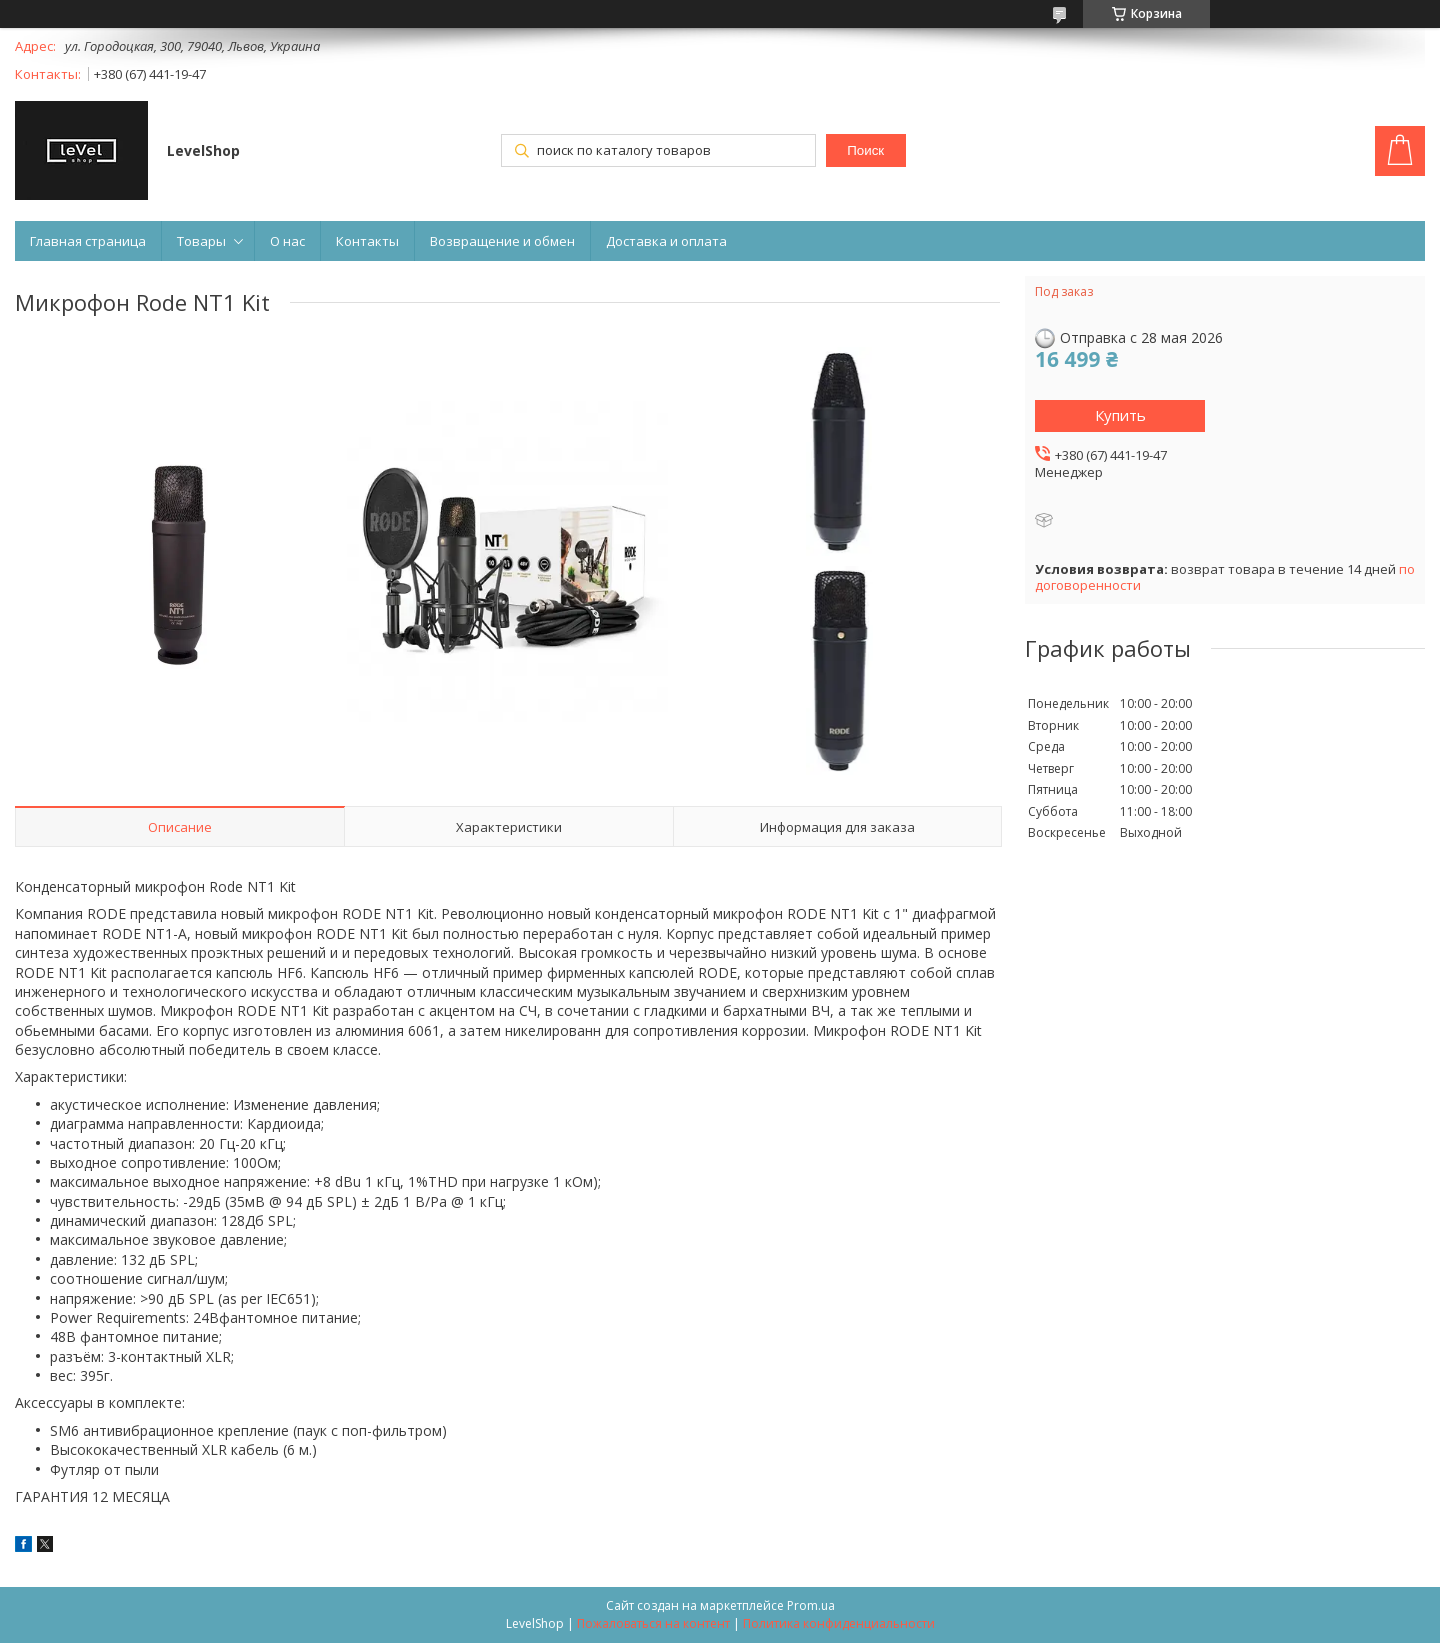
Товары (201, 241)
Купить (1120, 415)
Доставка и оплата (666, 241)
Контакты (367, 241)
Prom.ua (811, 1605)
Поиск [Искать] (865, 150)
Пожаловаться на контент (653, 1623)
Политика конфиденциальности (839, 1623)
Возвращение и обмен (502, 241)
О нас (287, 241)
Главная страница (88, 241)
